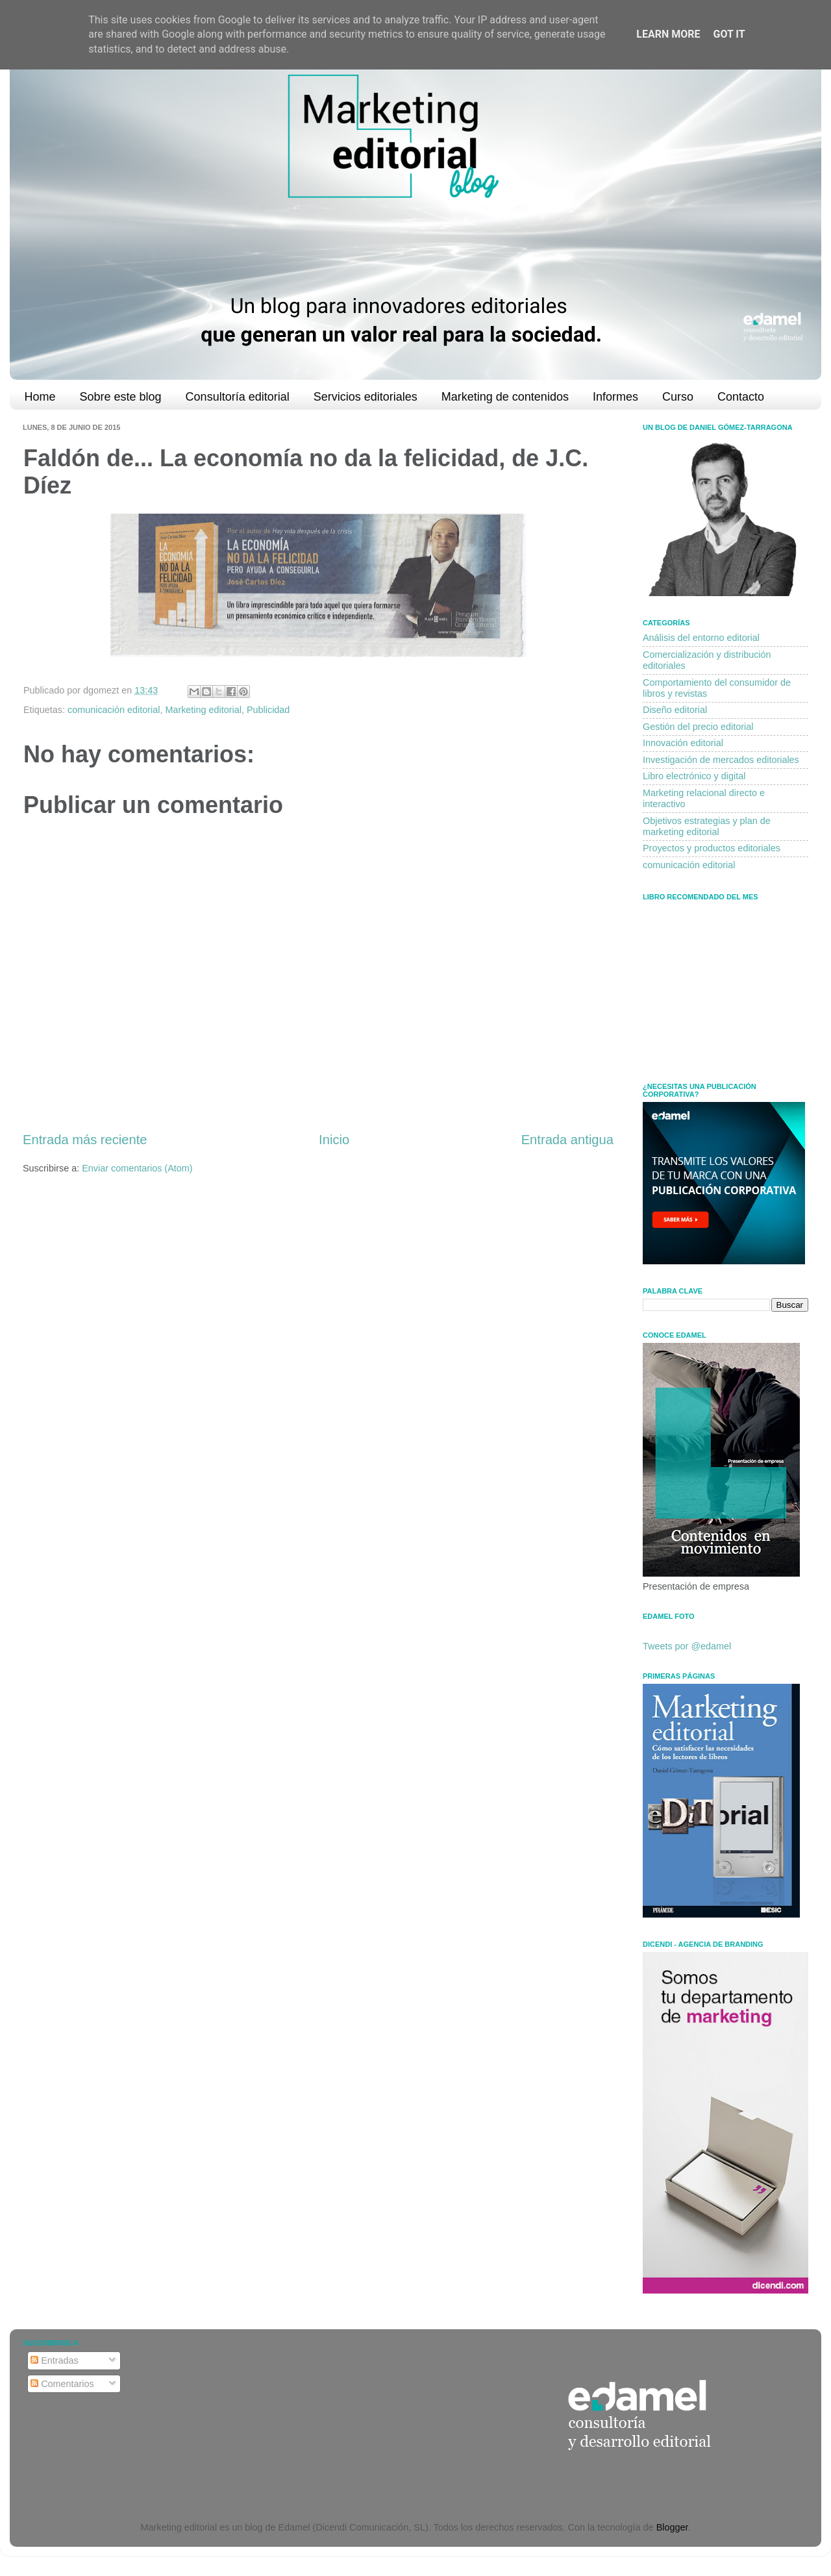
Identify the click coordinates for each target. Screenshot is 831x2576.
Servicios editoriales (365, 396)
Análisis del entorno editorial (701, 637)
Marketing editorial (203, 710)
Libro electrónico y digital (694, 776)
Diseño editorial (675, 710)
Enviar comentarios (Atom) (137, 1168)
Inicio (334, 1139)
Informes (615, 396)
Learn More (668, 34)
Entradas (55, 2360)
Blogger (672, 2527)
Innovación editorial (683, 743)
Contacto (740, 396)
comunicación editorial (114, 710)
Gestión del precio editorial (698, 726)
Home (40, 396)
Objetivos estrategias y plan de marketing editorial (707, 826)
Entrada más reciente (85, 1139)
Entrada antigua (567, 1139)
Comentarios (62, 2384)
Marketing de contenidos (505, 396)
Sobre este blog (121, 396)
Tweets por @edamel (687, 1646)
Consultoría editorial (238, 396)
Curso (677, 396)
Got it (729, 34)
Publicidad (268, 710)
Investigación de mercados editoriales (721, 760)
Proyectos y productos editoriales (711, 848)
